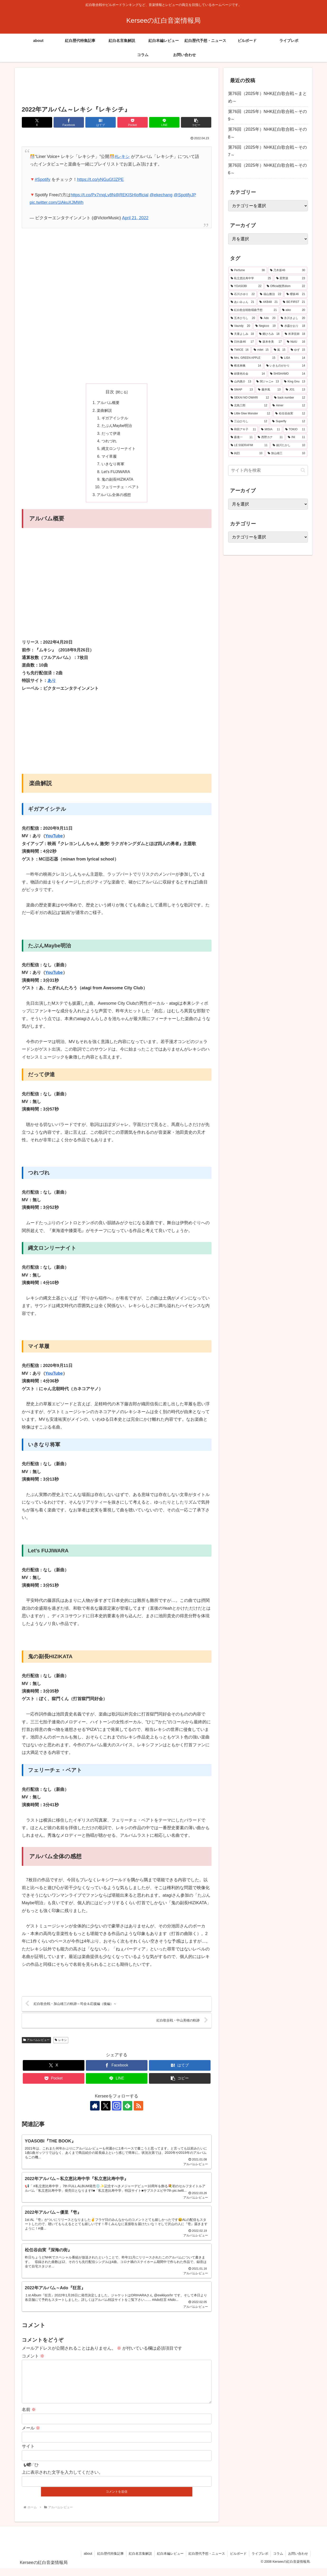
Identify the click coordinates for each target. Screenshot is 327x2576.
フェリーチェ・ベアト (120, 487)
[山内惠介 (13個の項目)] (241, 381)
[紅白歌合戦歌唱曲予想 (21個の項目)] (254, 310)
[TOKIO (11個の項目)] (295, 429)
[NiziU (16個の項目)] (296, 341)
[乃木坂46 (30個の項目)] (287, 270)
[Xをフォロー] (106, 2105)
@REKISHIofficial (131, 195)
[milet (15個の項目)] (261, 350)
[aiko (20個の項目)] (293, 310)
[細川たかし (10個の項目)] (289, 445)
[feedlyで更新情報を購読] (127, 2105)
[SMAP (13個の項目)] (242, 389)
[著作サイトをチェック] (95, 2105)
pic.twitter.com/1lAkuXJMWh (56, 202)
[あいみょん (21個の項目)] (243, 302)
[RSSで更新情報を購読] (138, 2105)
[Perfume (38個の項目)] (248, 270)
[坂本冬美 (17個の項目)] (270, 341)
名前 (29, 2417)
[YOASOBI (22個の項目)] (246, 286)
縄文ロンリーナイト (118, 448)
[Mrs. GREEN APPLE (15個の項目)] (253, 358)
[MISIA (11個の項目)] (270, 429)
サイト (28, 2453)
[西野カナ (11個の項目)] (270, 437)
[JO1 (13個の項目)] (295, 389)
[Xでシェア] (37, 122)
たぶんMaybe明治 (116, 425)
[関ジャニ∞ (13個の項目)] (267, 381)
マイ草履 (109, 456)
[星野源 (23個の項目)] (290, 278)
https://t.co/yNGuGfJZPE (100, 179)
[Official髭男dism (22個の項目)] (286, 286)
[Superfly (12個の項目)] (288, 421)
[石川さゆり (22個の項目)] (243, 294)
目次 (110, 392)
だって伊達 (110, 433)
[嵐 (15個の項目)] (280, 350)
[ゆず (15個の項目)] (298, 350)
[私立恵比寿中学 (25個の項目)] (251, 278)
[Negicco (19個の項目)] (265, 326)
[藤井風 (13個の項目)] (269, 389)
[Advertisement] (117, 87)
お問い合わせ (298, 2561)
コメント (33, 2356)
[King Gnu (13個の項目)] (294, 381)
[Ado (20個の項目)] (267, 318)
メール (31, 2435)
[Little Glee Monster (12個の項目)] (250, 413)
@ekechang (161, 195)
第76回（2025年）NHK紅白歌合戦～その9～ (267, 115)
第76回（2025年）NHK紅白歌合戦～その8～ (267, 133)
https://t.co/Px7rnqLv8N (93, 195)
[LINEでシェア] (164, 122)
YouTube (54, 835)
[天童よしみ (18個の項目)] (242, 334)
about (88, 2561)
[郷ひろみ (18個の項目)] (269, 334)
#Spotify (42, 179)
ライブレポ (260, 2561)
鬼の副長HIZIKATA (117, 479)
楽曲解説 (104, 410)
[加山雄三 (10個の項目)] (286, 453)
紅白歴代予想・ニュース (207, 2561)
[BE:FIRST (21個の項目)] (294, 302)
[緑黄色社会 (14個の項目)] (248, 373)
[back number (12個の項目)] (289, 397)
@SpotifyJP (185, 195)
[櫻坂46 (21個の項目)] (295, 294)
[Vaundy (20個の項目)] (240, 326)
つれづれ (109, 441)
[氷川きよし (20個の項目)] (293, 318)
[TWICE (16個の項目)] (240, 350)
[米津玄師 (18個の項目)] (295, 334)
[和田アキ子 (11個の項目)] (243, 429)
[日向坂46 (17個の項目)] (242, 341)
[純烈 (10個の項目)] (247, 453)
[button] (196, 122)
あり (51, 680)
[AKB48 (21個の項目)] (268, 302)
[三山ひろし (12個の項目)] (249, 421)
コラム (278, 2561)
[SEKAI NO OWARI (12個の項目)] (250, 397)
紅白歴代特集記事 (110, 2561)
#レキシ (122, 156)
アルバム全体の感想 (114, 495)
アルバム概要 (108, 402)
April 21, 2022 (135, 217)
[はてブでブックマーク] (100, 122)
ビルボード (238, 2561)
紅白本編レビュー (170, 2561)
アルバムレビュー (36, 2040)
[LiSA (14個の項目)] (292, 358)
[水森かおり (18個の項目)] (293, 326)
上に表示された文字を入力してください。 (62, 2479)
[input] (268, 470)
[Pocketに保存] (132, 122)
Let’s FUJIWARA (115, 472)
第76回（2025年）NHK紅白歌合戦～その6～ (267, 169)
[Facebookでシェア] (69, 122)
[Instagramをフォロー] (116, 2105)
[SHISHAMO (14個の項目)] (287, 373)
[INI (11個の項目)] (296, 437)
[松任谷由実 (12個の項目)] (290, 413)
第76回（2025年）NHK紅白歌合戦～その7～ (267, 151)
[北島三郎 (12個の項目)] (249, 405)
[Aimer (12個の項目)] (288, 405)
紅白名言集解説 (140, 2561)
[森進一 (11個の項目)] (242, 437)
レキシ (61, 2040)
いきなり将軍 (112, 464)
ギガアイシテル (114, 418)
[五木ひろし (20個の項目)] (243, 318)
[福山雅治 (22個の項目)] (270, 294)
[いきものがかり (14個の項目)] (285, 365)
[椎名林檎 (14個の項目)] (246, 365)
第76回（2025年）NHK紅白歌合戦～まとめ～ (267, 97)
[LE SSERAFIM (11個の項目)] (249, 445)
